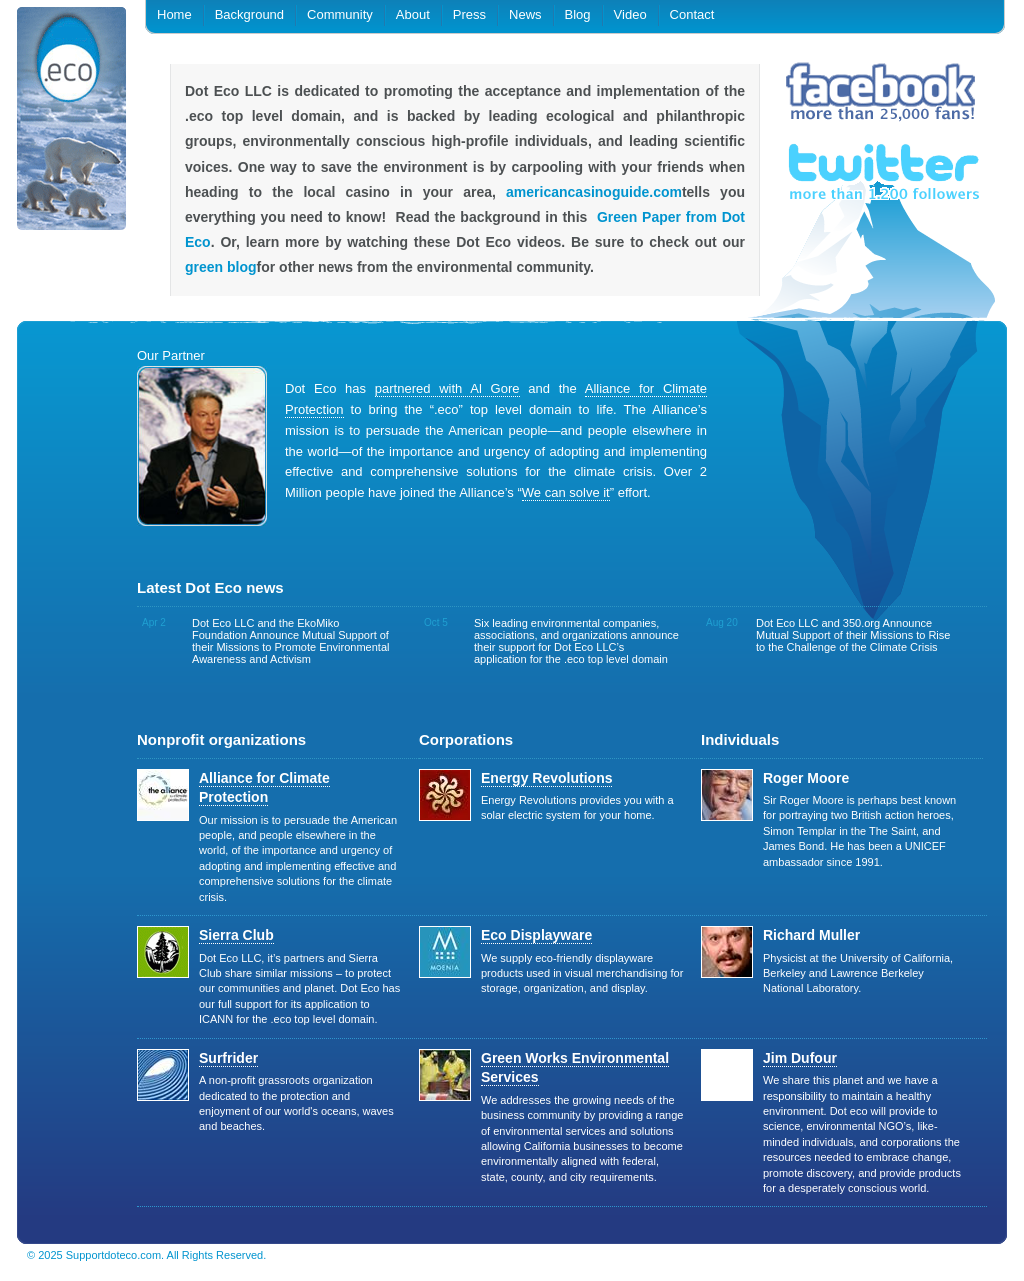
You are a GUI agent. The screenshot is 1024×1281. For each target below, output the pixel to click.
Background (249, 14)
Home (174, 14)
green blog (221, 267)
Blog (578, 14)
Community (340, 14)
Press (469, 14)
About (413, 14)
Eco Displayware (536, 935)
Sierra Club (236, 935)
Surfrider (228, 1058)
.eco (72, 122)
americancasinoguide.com (594, 192)
